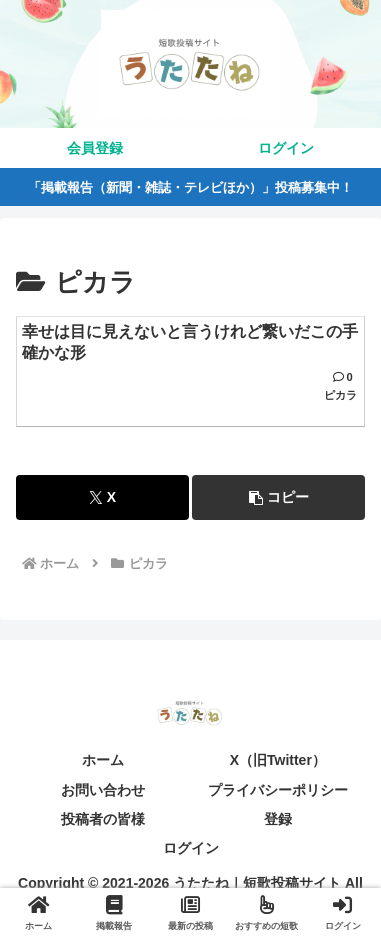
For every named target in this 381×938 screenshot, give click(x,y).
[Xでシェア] (102, 497)
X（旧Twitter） (278, 760)
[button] (278, 497)
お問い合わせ (103, 790)
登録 (278, 819)
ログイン (191, 848)
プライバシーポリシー (278, 790)
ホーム (103, 760)
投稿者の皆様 (103, 819)
